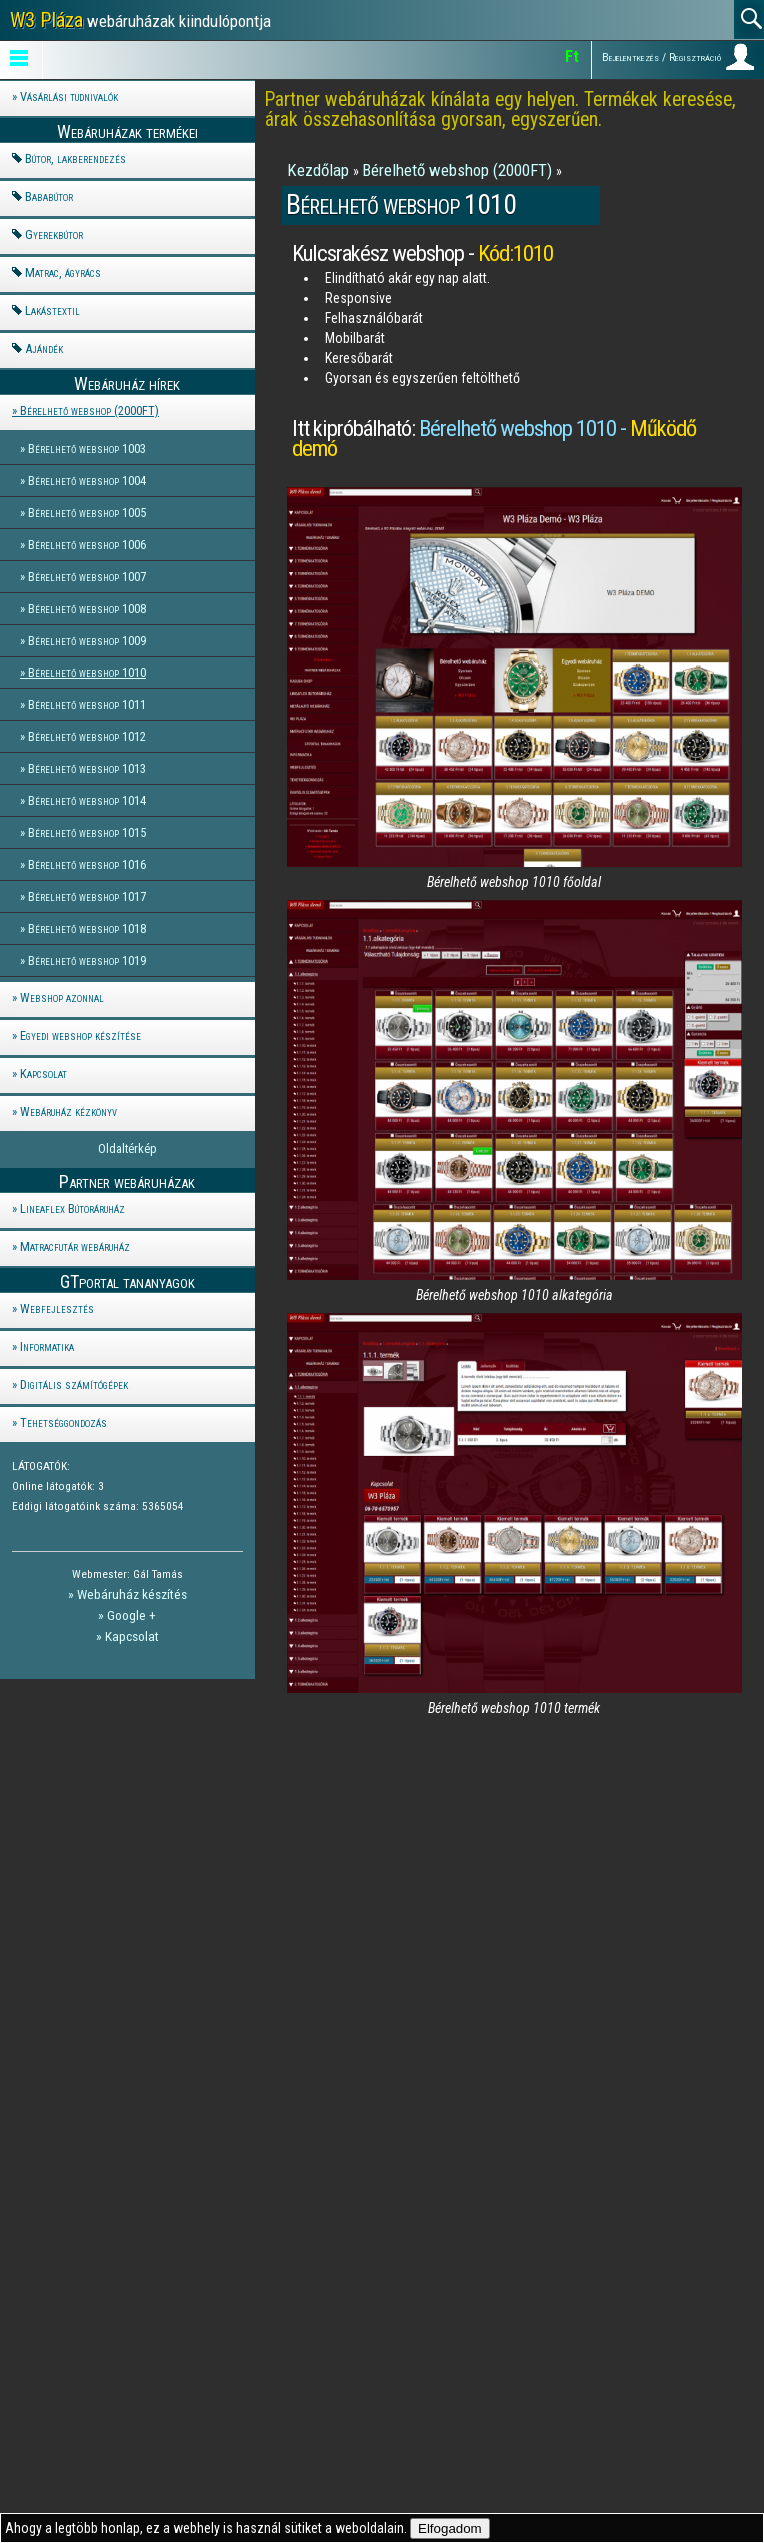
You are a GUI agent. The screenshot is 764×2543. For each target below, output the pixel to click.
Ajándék (44, 348)
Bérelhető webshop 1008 (87, 608)
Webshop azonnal (62, 997)
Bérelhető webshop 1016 (87, 864)
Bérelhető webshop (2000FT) (89, 410)
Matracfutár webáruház (75, 1246)
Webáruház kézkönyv (68, 1111)
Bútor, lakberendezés (75, 158)
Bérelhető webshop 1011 (87, 704)
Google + (131, 1615)
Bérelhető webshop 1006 (87, 544)
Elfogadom (450, 2528)
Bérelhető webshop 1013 (87, 768)
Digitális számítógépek (74, 1384)
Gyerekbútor (54, 234)
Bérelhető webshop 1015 (87, 832)
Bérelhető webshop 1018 (87, 928)
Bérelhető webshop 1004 (87, 480)
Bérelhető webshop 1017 (87, 896)
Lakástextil (52, 310)
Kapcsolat (43, 1073)
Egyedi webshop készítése (80, 1035)
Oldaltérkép (127, 1148)
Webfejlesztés (57, 1308)
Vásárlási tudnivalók (69, 96)
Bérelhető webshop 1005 (87, 512)
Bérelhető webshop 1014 (87, 800)
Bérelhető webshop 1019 (87, 960)
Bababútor (49, 196)
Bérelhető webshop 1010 (87, 672)
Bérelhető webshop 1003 (87, 448)
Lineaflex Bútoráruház (72, 1208)
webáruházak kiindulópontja (140, 20)
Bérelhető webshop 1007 (87, 576)
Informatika (47, 1346)
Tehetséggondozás (63, 1422)
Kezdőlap (320, 170)
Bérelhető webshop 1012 (87, 736)
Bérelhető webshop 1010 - (494, 438)
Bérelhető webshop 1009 (87, 640)
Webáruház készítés (132, 1594)
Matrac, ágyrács (63, 272)
